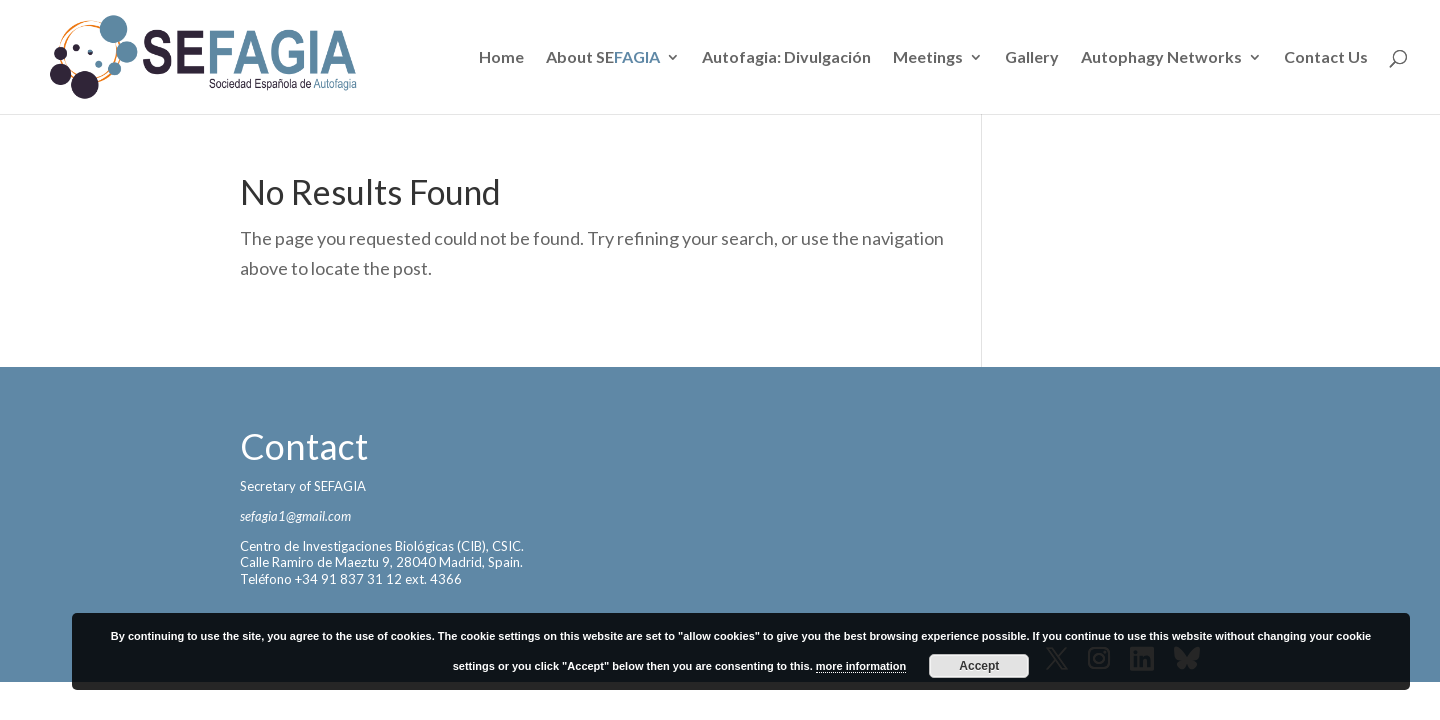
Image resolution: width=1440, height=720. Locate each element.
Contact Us (1326, 58)
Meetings (928, 58)
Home (501, 58)
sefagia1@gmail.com (295, 516)
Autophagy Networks (1161, 58)
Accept (979, 666)
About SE (603, 58)
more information (861, 666)
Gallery (1032, 58)
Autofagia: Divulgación (786, 58)
